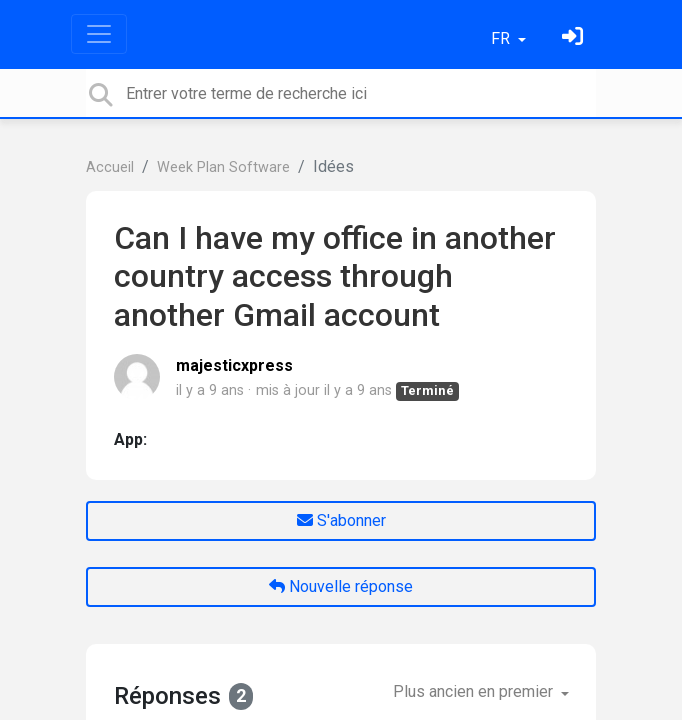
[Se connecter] (575, 38)
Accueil (110, 167)
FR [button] (502, 38)
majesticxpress (234, 365)
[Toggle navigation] (99, 34)
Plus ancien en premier (475, 691)
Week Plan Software (223, 167)
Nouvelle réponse (341, 586)
